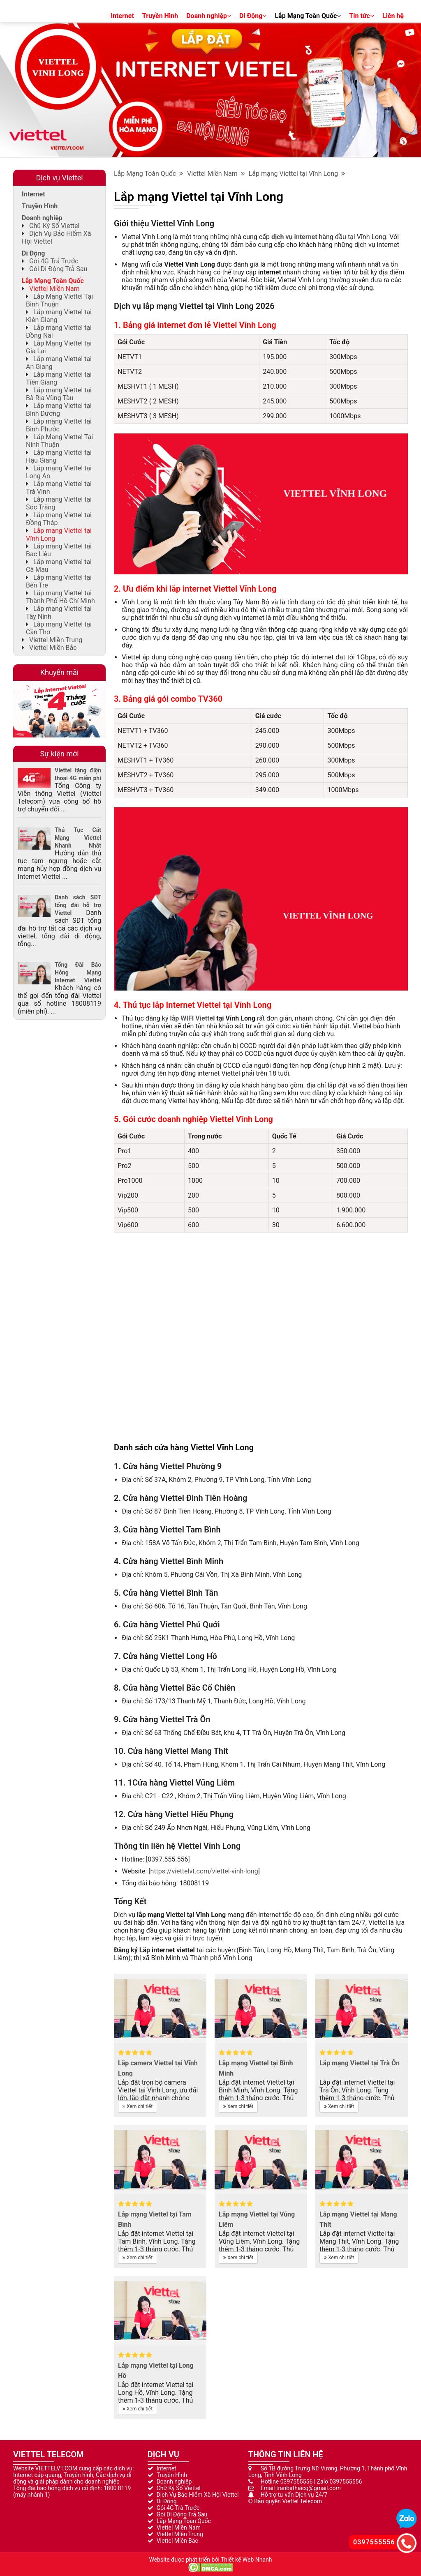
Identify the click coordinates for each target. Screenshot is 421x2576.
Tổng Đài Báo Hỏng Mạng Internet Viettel (78, 972)
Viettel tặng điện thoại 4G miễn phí (78, 774)
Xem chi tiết (138, 2106)
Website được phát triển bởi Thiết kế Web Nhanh (210, 2559)
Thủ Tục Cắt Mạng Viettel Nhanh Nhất (78, 838)
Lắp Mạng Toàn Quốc (308, 16)
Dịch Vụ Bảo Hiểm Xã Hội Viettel (198, 2494)
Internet (122, 16)
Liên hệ (393, 16)
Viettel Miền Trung (55, 640)
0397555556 (296, 2481)
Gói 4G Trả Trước (54, 261)
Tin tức (361, 16)
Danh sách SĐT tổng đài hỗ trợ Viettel (78, 905)
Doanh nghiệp (208, 16)
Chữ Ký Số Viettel (54, 226)
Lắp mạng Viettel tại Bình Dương (59, 409)
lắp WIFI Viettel (192, 1018)
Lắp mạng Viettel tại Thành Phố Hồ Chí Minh (60, 597)
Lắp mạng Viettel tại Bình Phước (59, 425)
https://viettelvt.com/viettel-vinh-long (204, 1871)
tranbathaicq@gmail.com (308, 2488)
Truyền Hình (160, 16)
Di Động (252, 16)
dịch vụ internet (294, 237)
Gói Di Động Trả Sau (58, 269)
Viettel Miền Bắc (53, 648)
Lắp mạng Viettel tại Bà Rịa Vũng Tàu (59, 394)
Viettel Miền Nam (216, 173)
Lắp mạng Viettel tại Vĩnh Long (297, 173)
